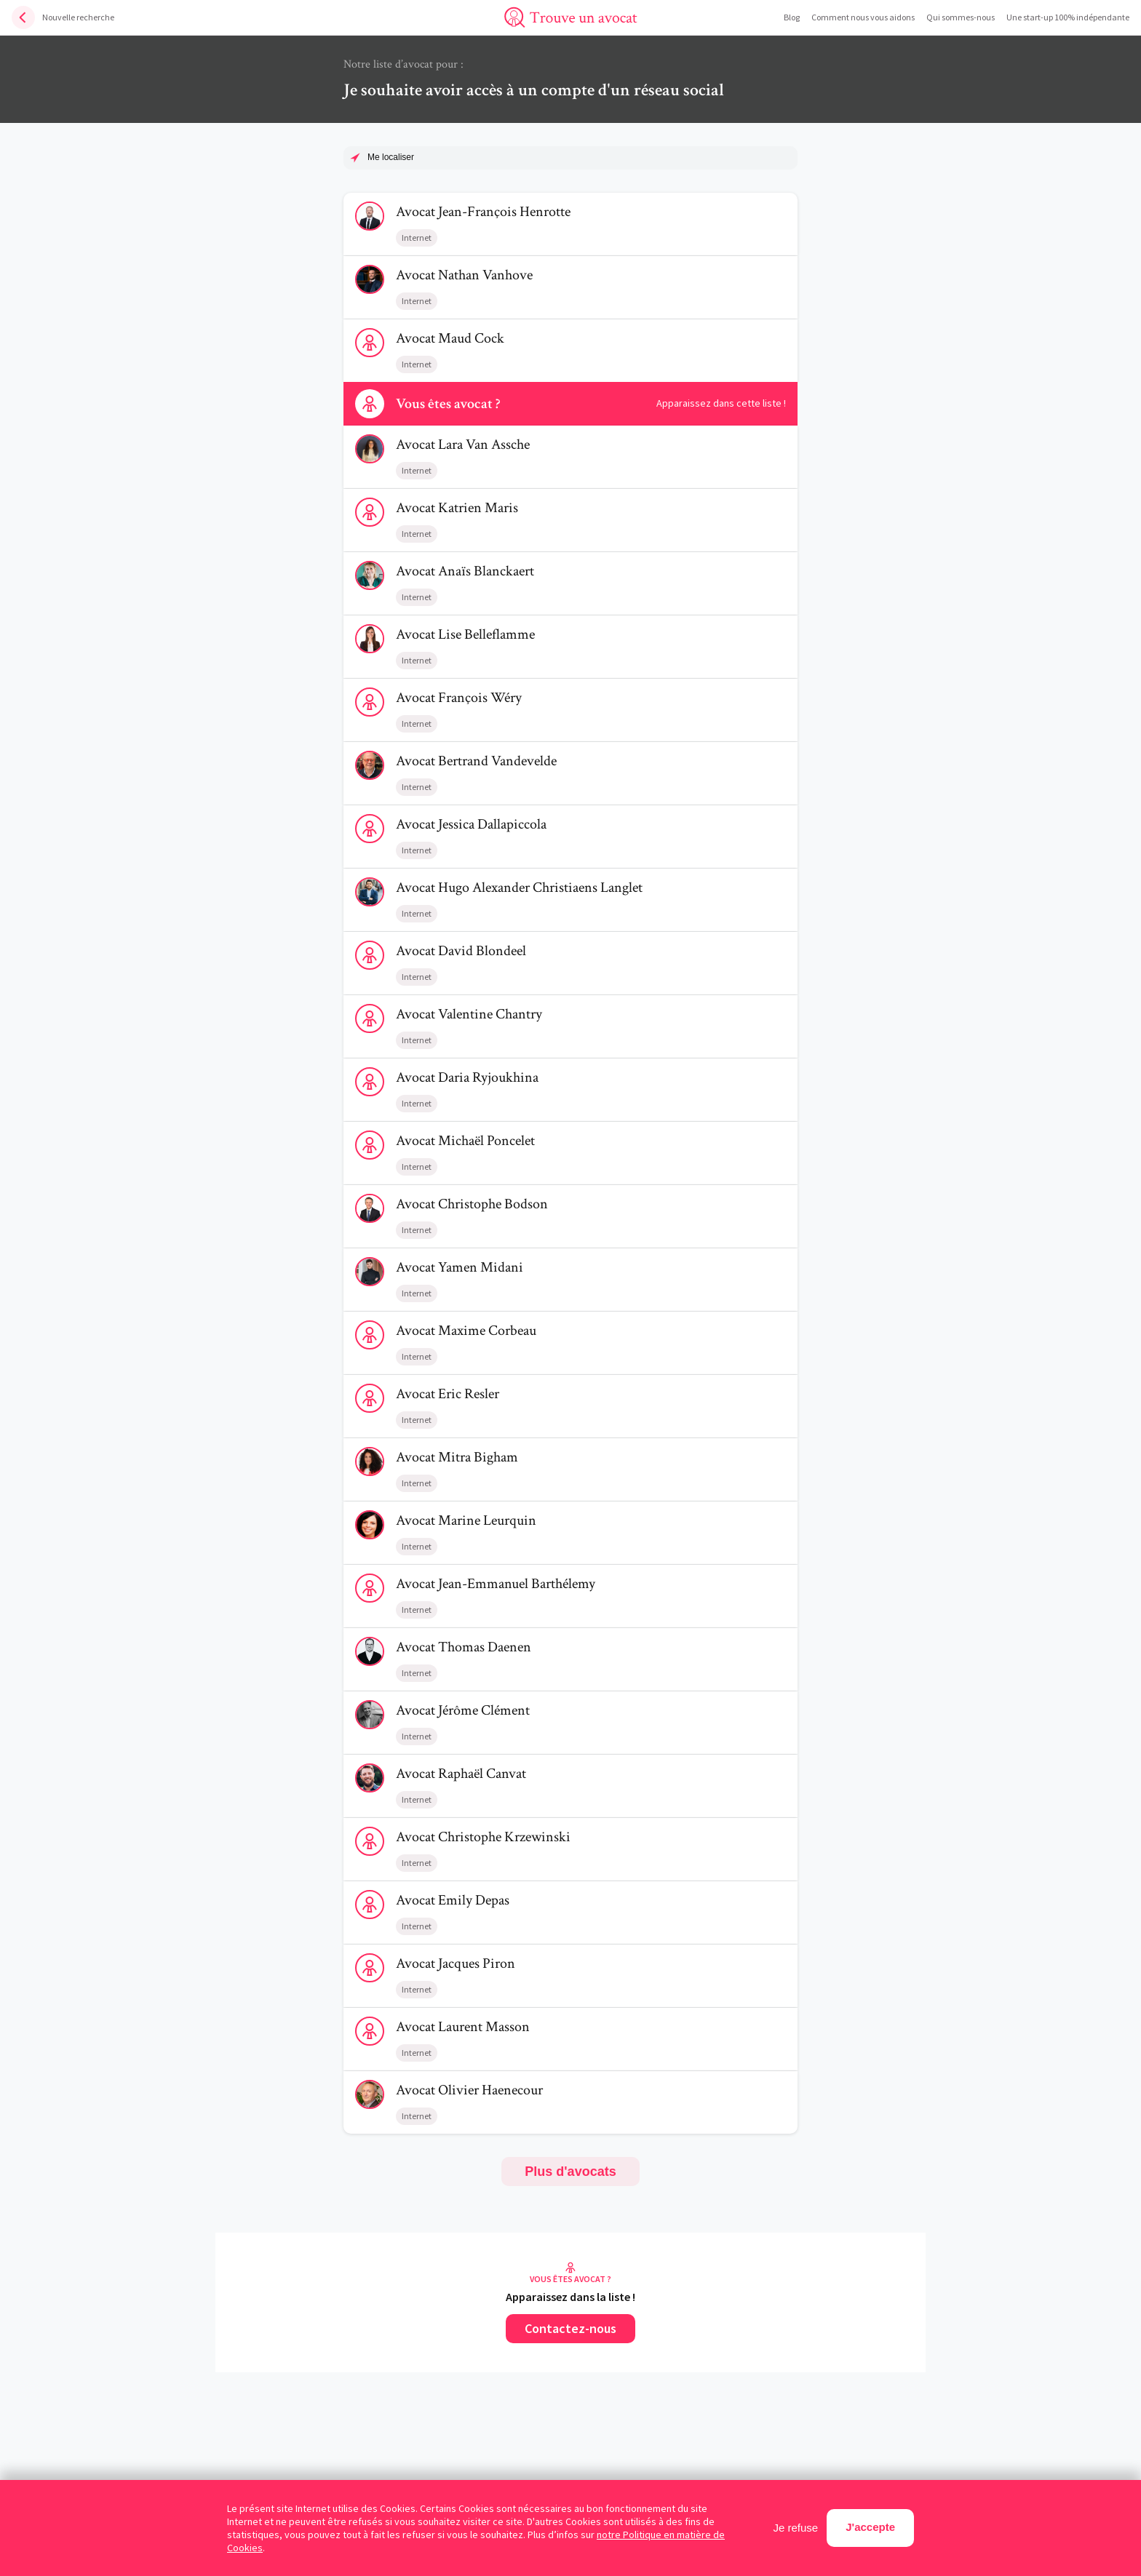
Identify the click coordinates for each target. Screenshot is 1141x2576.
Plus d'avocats (570, 2171)
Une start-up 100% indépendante (1067, 17)
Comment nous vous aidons (863, 17)
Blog (792, 17)
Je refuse (796, 2527)
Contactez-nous (570, 2328)
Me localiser (390, 157)
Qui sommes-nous (960, 17)
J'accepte (870, 2527)
